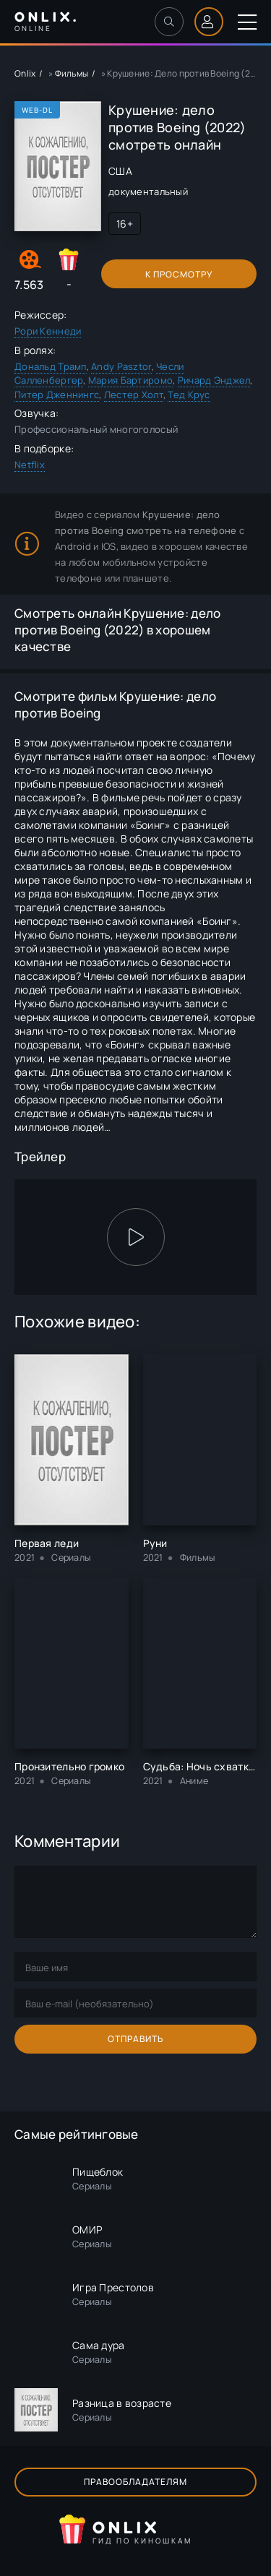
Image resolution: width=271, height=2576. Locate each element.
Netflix (29, 464)
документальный (148, 191)
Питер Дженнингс (56, 394)
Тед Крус (189, 394)
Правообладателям (135, 2482)
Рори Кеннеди (47, 330)
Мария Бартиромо (130, 380)
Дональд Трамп (50, 366)
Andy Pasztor (121, 366)
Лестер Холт (133, 394)
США (120, 171)
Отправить (136, 2039)
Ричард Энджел (214, 380)
